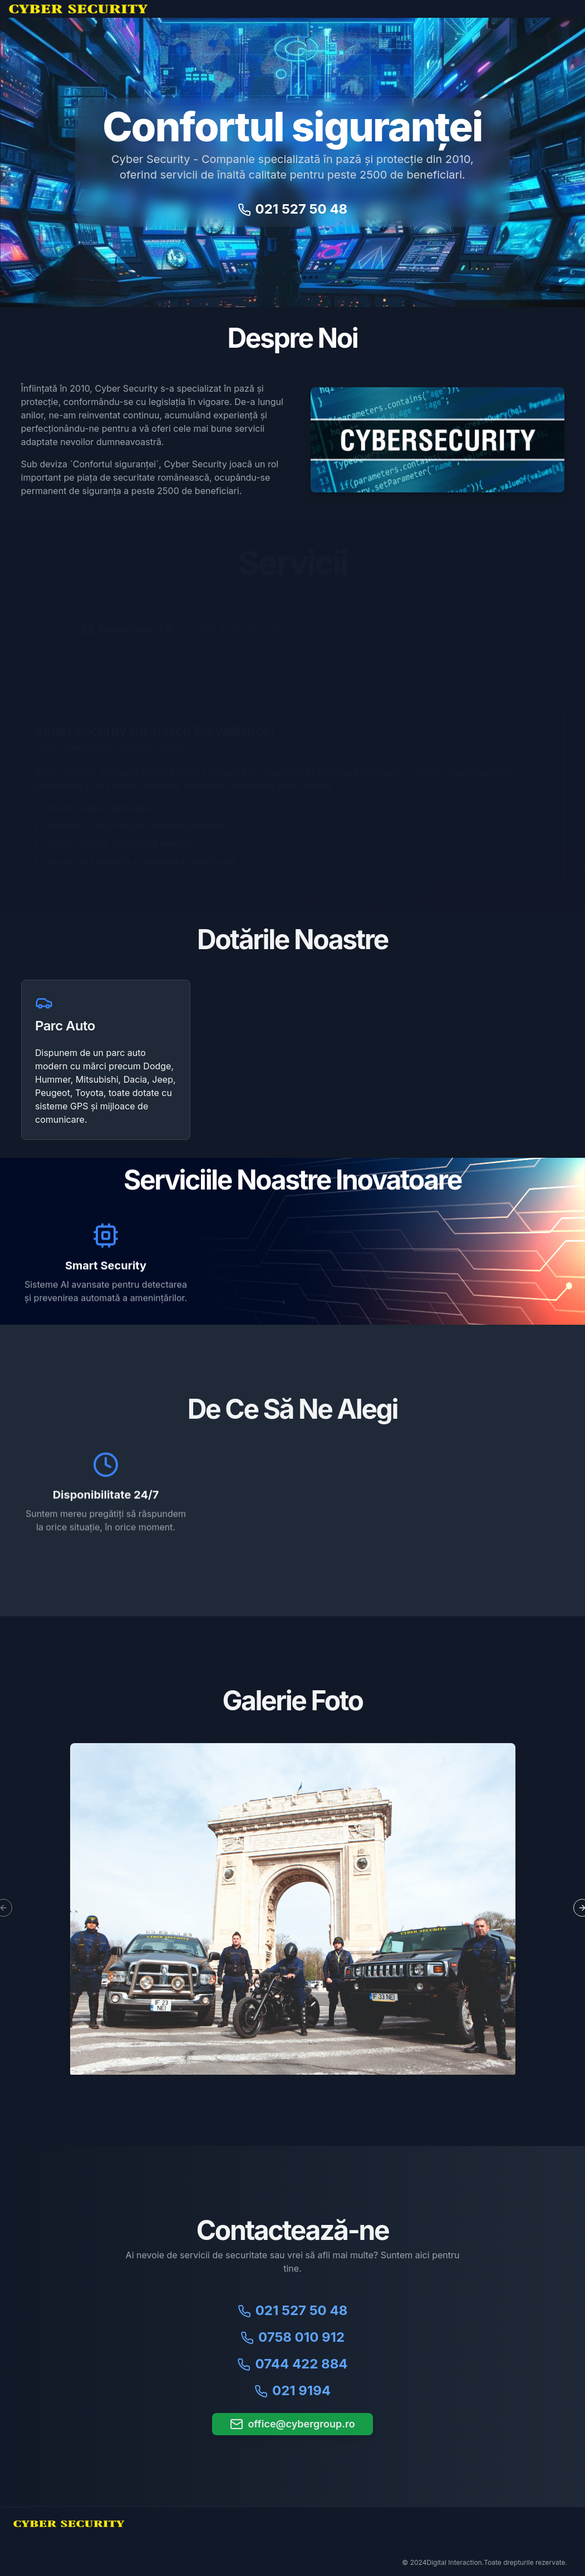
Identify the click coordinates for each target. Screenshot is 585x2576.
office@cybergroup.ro (292, 2424)
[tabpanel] (292, 796)
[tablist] (292, 649)
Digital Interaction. (455, 2562)
